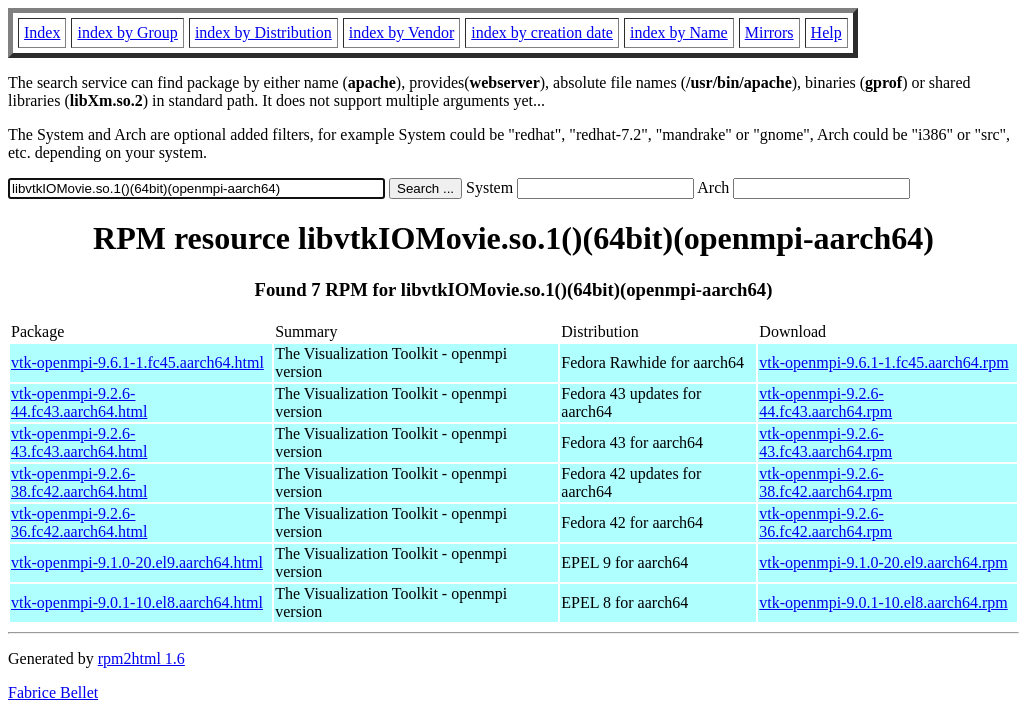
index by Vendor (401, 32)
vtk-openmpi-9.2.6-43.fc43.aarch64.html (79, 442)
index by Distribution (263, 32)
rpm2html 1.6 (141, 658)
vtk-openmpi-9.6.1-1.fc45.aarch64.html (137, 362)
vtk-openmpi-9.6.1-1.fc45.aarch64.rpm (883, 362)
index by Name (679, 32)
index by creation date (542, 32)
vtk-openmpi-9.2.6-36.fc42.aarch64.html (79, 522)
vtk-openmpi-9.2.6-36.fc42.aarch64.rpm (825, 522)
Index (42, 32)
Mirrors (769, 32)
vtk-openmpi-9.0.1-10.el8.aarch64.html (137, 602)
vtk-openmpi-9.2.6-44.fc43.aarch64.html (79, 402)
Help (826, 32)
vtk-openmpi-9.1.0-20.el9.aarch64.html (137, 562)
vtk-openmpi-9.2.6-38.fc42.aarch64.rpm (825, 482)
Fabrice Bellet (53, 692)
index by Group (127, 32)
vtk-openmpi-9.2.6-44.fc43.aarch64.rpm (825, 402)
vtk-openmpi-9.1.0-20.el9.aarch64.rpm (883, 562)
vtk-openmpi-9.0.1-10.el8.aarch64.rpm (883, 602)
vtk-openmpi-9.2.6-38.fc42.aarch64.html (79, 482)
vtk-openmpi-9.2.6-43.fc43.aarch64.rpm (825, 442)
